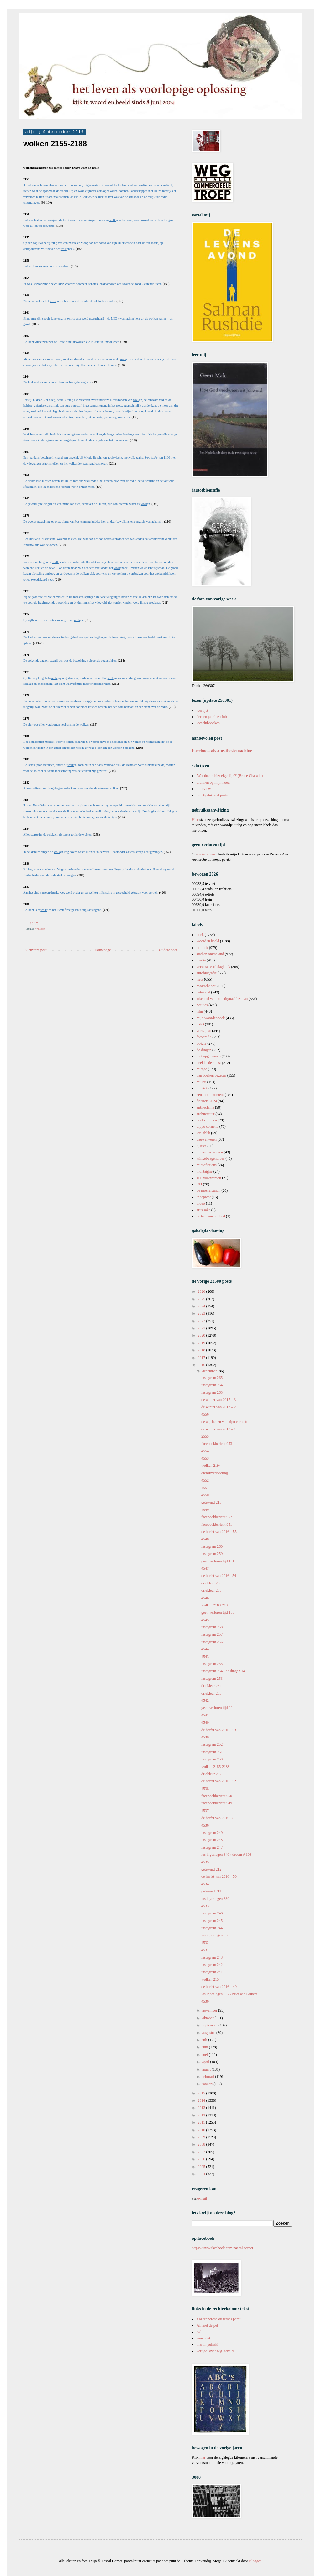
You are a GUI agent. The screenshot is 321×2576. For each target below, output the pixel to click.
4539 (205, 1737)
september (210, 2025)
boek (200, 935)
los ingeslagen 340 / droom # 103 (226, 1854)
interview (204, 788)
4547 (205, 1568)
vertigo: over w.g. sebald (215, 2351)
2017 (202, 1357)
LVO (200, 1024)
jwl (199, 2332)
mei (205, 2054)
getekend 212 (211, 1869)
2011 (202, 2122)
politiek (202, 947)
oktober (208, 2018)
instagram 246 (212, 1913)
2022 (202, 1321)
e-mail (202, 2198)
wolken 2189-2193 (215, 1605)
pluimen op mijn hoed (213, 782)
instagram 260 (212, 1546)
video (201, 1203)
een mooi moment (210, 1095)
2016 (202, 1365)
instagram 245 (212, 1921)
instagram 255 (212, 1664)
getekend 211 (211, 1891)
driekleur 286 (211, 1583)
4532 (205, 1942)
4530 (205, 2001)
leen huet (203, 2338)
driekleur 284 (211, 1686)
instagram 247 (212, 1847)
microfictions (207, 1165)
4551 (205, 1488)
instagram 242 (212, 1964)
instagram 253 (212, 1678)
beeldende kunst (209, 1063)
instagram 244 (212, 1928)
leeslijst (202, 710)
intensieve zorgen (210, 1152)
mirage (202, 1069)
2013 (202, 2107)
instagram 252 (212, 1744)
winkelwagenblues (210, 1158)
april (206, 2062)
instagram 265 (212, 1378)
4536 (205, 1825)
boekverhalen (207, 1120)
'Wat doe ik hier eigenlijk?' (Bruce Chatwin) (230, 776)
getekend (203, 992)
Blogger (255, 2561)
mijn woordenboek (211, 1018)
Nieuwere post (36, 950)
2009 (202, 2137)
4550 (205, 1495)
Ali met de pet (207, 2325)
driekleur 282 (211, 1774)
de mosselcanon (208, 1190)
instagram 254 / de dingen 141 (224, 1671)
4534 (205, 1884)
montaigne (205, 1171)
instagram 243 (212, 1957)
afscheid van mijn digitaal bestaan (222, 999)
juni (205, 2047)
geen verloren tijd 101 (217, 1561)
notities (202, 1005)
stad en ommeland (210, 954)
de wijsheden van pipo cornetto (224, 1421)
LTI (199, 1184)
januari (207, 2084)
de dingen (204, 1050)
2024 (202, 1306)
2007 (202, 2152)
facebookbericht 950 (216, 1796)
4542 (205, 1700)
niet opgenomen (209, 1056)
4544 (205, 1649)
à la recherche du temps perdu (219, 2319)
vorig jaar (204, 1031)
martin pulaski (207, 2344)
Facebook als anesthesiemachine (222, 750)
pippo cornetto (207, 1126)
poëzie (201, 1043)
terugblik (203, 1133)
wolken (40, 928)
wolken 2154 (211, 1979)
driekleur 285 (211, 1590)
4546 (205, 1598)
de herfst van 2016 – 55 (219, 1532)
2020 (202, 1335)
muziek (202, 1088)
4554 (205, 1451)
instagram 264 (212, 1385)
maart (207, 2069)
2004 (202, 2174)
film (200, 1011)
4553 (205, 1458)
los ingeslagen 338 (215, 1935)
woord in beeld (208, 941)
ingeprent (204, 1197)
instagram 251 (212, 1752)
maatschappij (206, 986)
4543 (205, 1656)
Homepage (103, 950)
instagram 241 (212, 1972)
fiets (200, 979)
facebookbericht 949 (216, 1803)
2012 (202, 2115)
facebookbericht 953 (216, 1443)
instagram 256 (212, 1642)
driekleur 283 (211, 1693)
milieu (201, 1082)
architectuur (205, 1114)
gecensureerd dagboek (213, 967)
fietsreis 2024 (207, 1101)
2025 (202, 1299)
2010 (202, 2130)
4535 (205, 1862)
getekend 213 (211, 1502)
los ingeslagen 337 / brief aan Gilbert (229, 1994)
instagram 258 (212, 1627)
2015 (202, 2093)
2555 (205, 1436)
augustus (209, 2032)
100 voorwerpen (209, 1178)
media (201, 960)
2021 (202, 1328)
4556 (205, 1414)
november (210, 2010)
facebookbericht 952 (216, 1517)
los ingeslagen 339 (215, 1899)
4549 (205, 1510)
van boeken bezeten (211, 1075)
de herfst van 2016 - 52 (218, 1781)
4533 (205, 1906)
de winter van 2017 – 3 (218, 1399)
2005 (202, 2166)
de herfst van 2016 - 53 (218, 1730)
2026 (202, 1291)
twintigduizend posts (212, 795)
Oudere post (168, 950)
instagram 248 (212, 1840)
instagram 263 (212, 1392)
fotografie (204, 1037)
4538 (205, 1788)
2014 (202, 2100)
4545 (205, 1620)
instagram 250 (212, 1759)
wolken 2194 (211, 1465)
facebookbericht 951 (216, 1524)
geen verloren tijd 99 (217, 1708)
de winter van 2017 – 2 (218, 1407)
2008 (202, 2144)
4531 (205, 1950)
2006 (202, 2159)
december (210, 1371)
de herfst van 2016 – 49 (219, 1986)
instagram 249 (212, 1832)
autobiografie (207, 973)
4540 (205, 1722)
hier (202, 2457)
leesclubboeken (208, 723)
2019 (202, 1343)
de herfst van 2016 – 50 (219, 1876)
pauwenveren (207, 1139)
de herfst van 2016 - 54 (218, 1575)
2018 (202, 1350)
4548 (205, 1539)
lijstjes (201, 1146)
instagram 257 (212, 1634)
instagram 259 (212, 1553)
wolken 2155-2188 (215, 1766)
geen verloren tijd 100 (217, 1612)
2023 (202, 1313)
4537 (205, 1810)
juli (205, 2040)
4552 (205, 1480)
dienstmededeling (214, 1473)
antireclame (205, 1107)
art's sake (203, 1210)
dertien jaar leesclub (212, 717)
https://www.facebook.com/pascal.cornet (222, 2248)
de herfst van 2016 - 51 (218, 1818)
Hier (195, 819)
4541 (205, 1715)
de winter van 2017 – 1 (218, 1429)
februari (208, 2076)
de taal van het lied (211, 1216)
